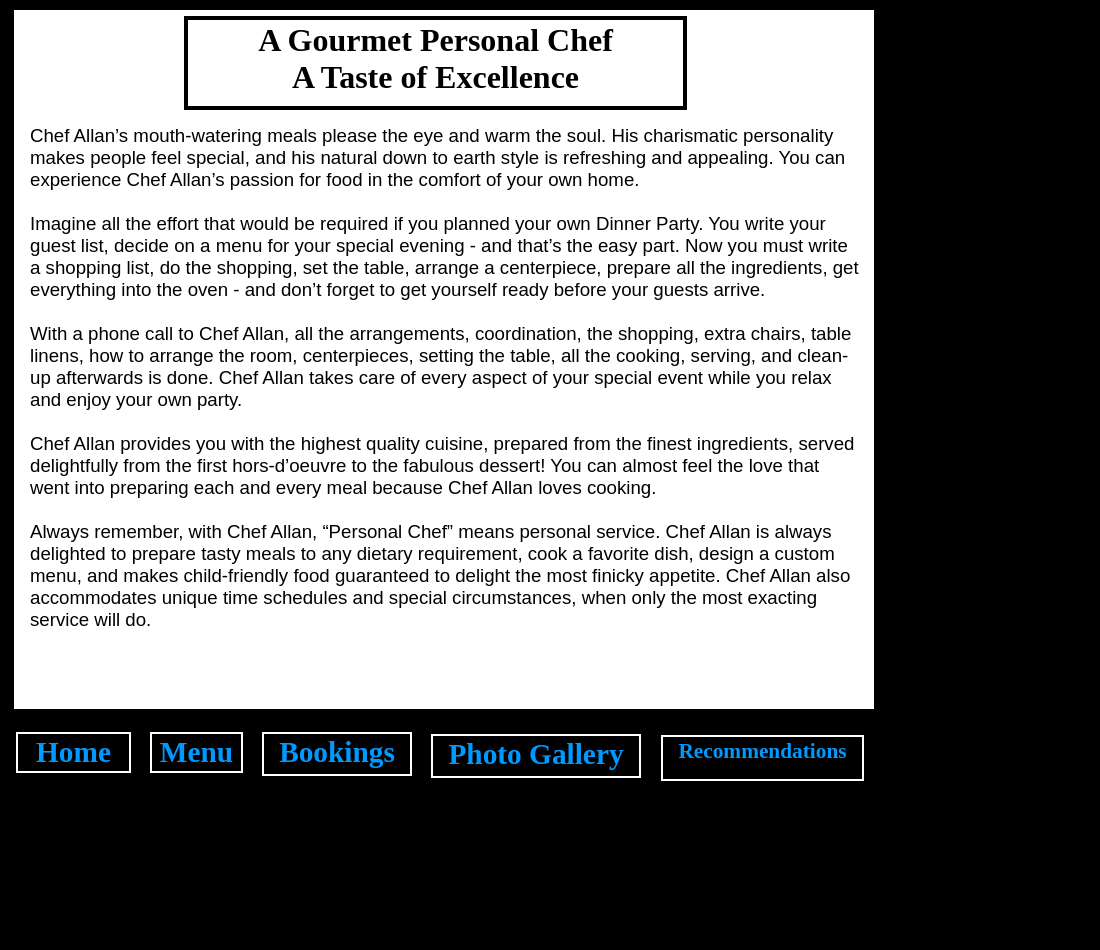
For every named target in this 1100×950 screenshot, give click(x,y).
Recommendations (762, 751)
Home (73, 752)
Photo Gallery (535, 754)
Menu (196, 752)
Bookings (337, 752)
